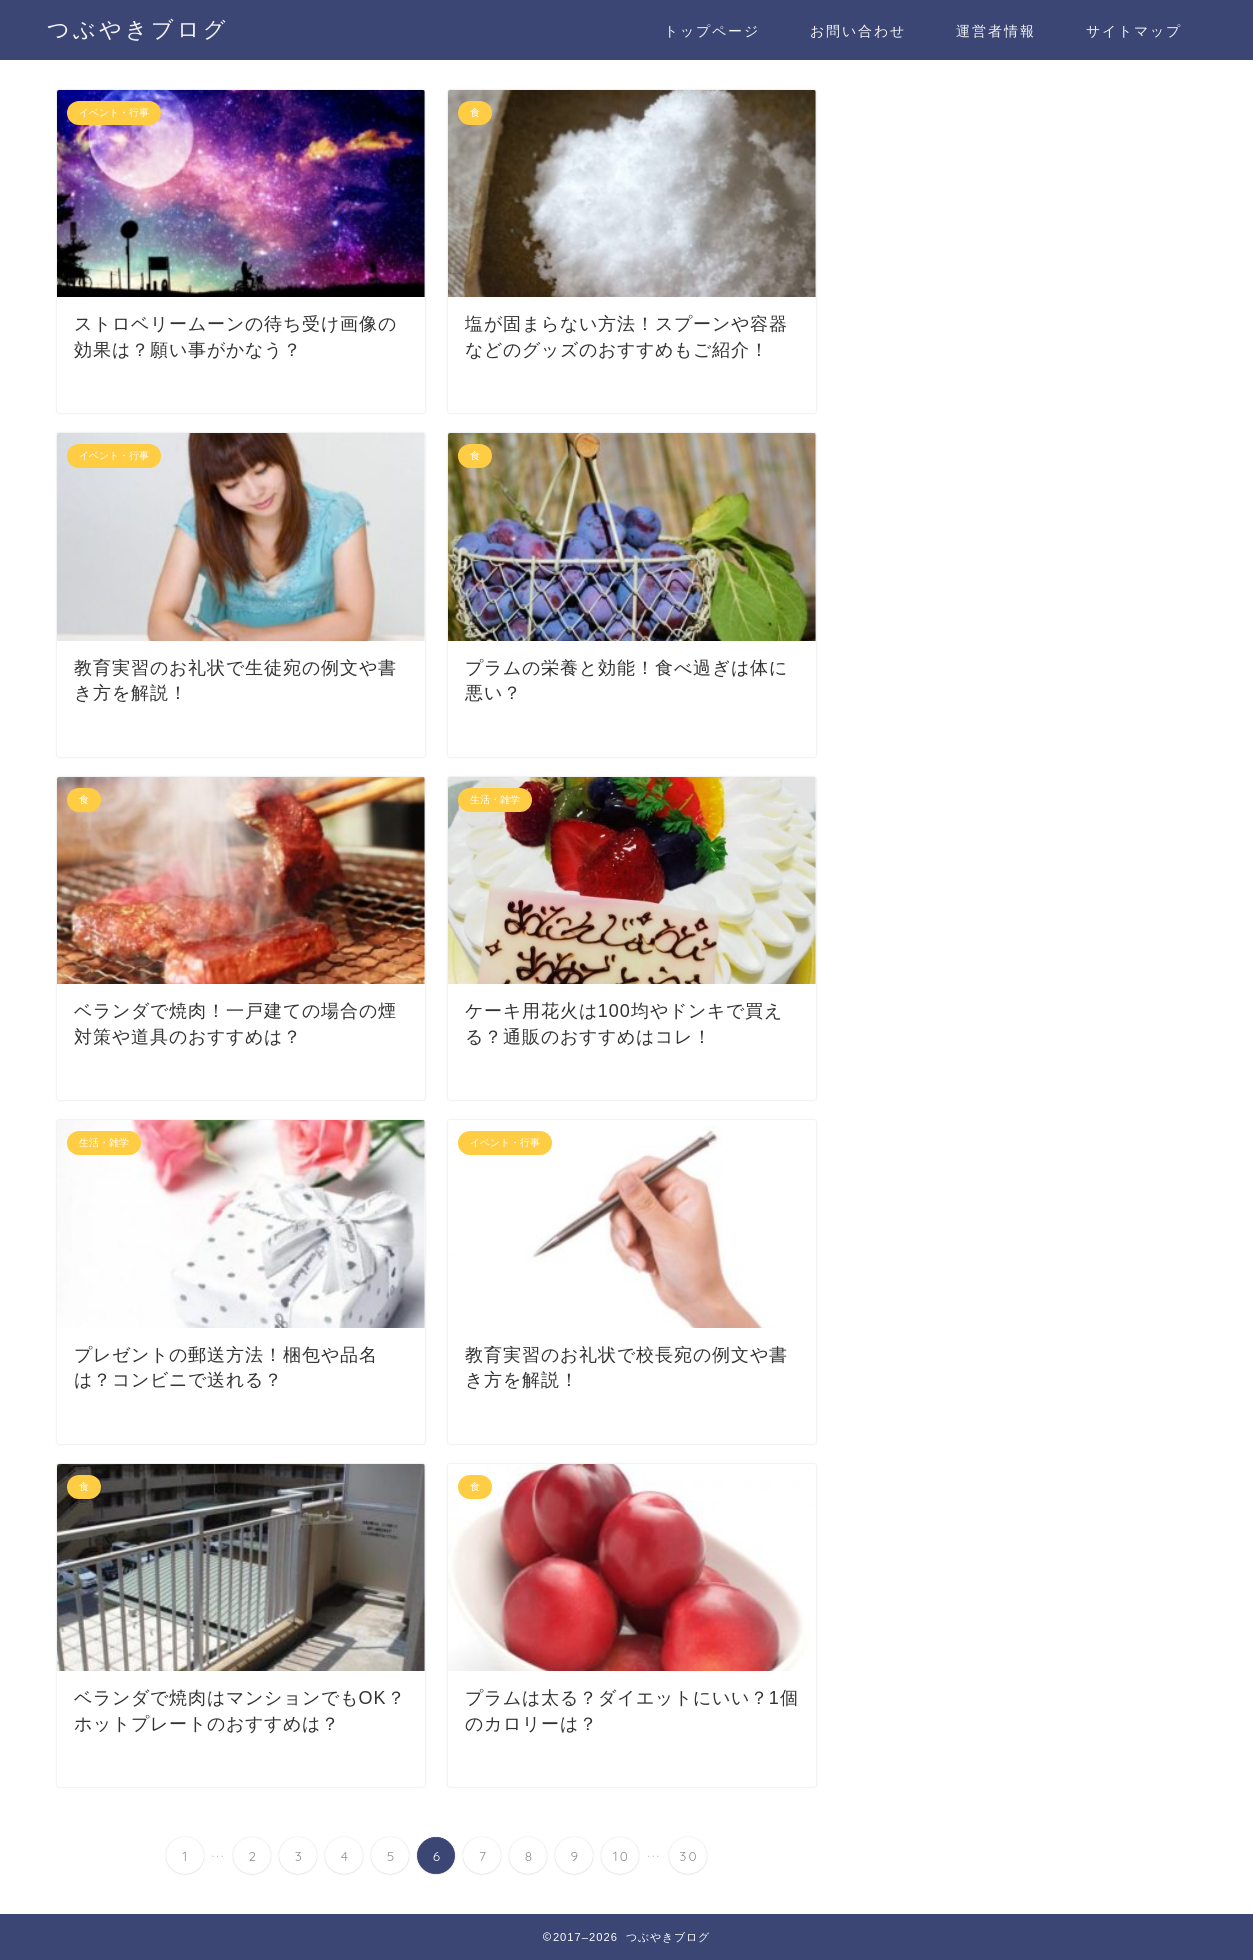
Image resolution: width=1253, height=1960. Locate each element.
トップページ (712, 31)
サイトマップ (1134, 31)
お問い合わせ (858, 31)
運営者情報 (996, 31)
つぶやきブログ (138, 28)
